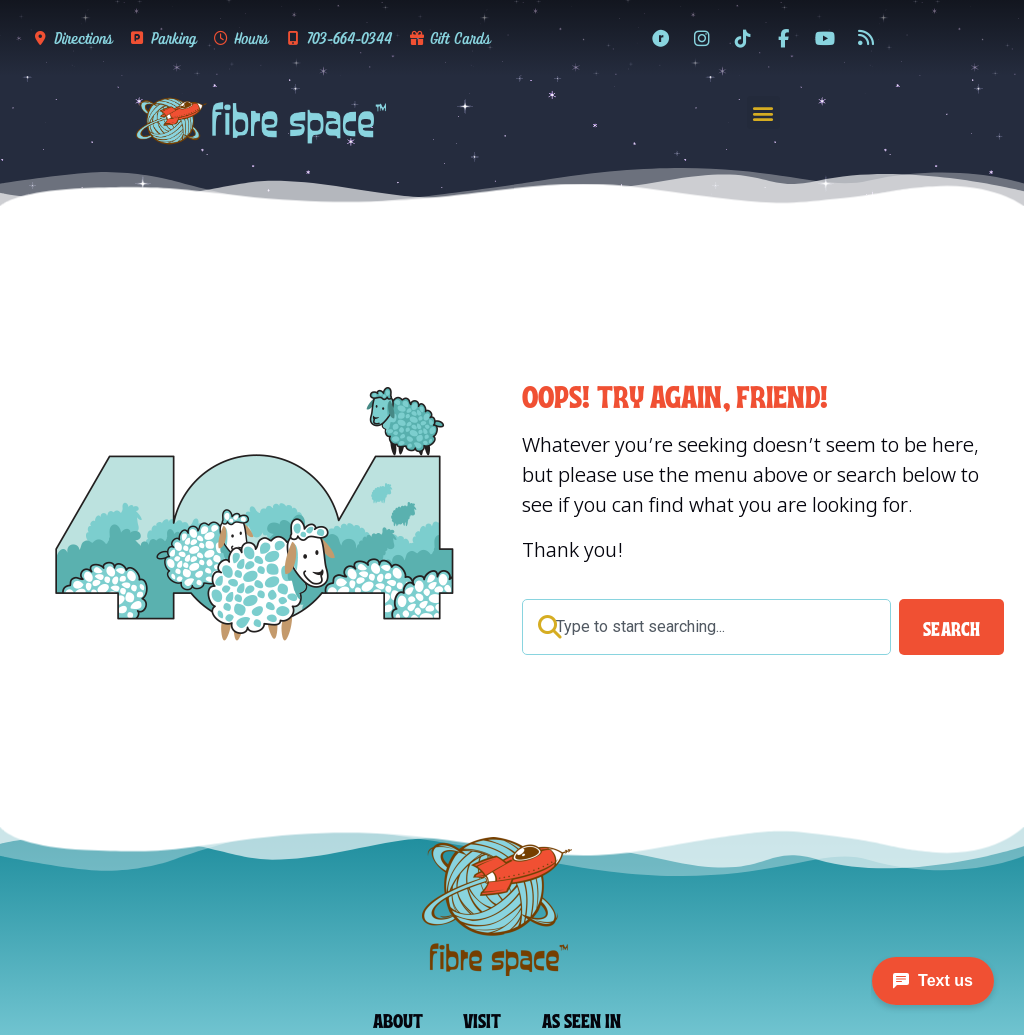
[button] (763, 112)
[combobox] (706, 627)
